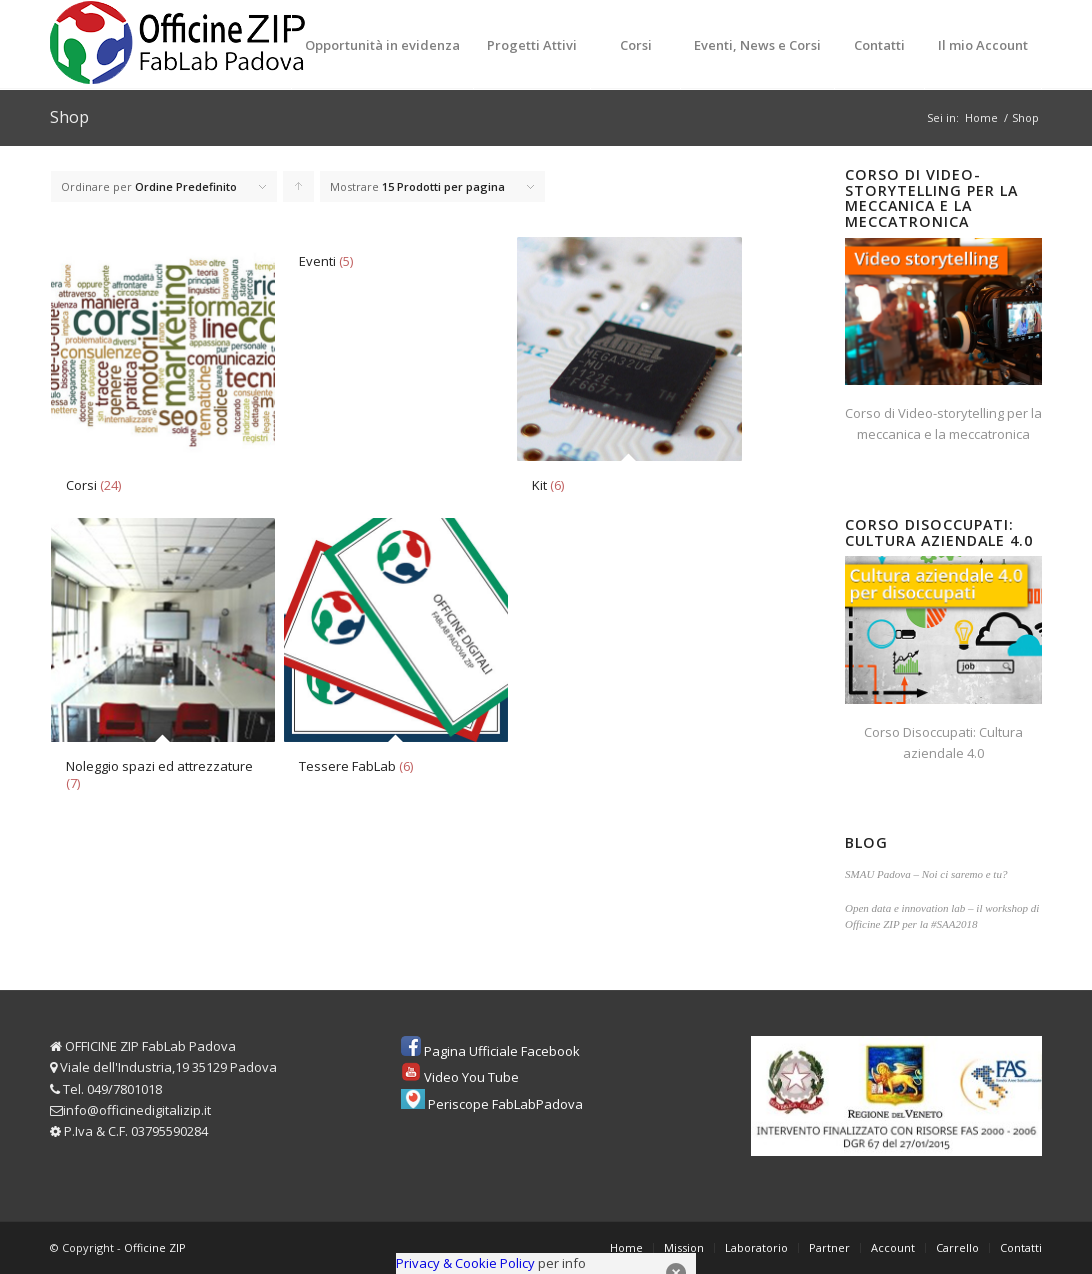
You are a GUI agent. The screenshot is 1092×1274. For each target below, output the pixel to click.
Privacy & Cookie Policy (465, 1263)
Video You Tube (471, 1077)
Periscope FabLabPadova (505, 1104)
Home (981, 117)
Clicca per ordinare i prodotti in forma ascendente (299, 191)
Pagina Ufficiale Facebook (502, 1051)
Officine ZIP (155, 1247)
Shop (69, 117)
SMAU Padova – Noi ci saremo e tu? (926, 874)
